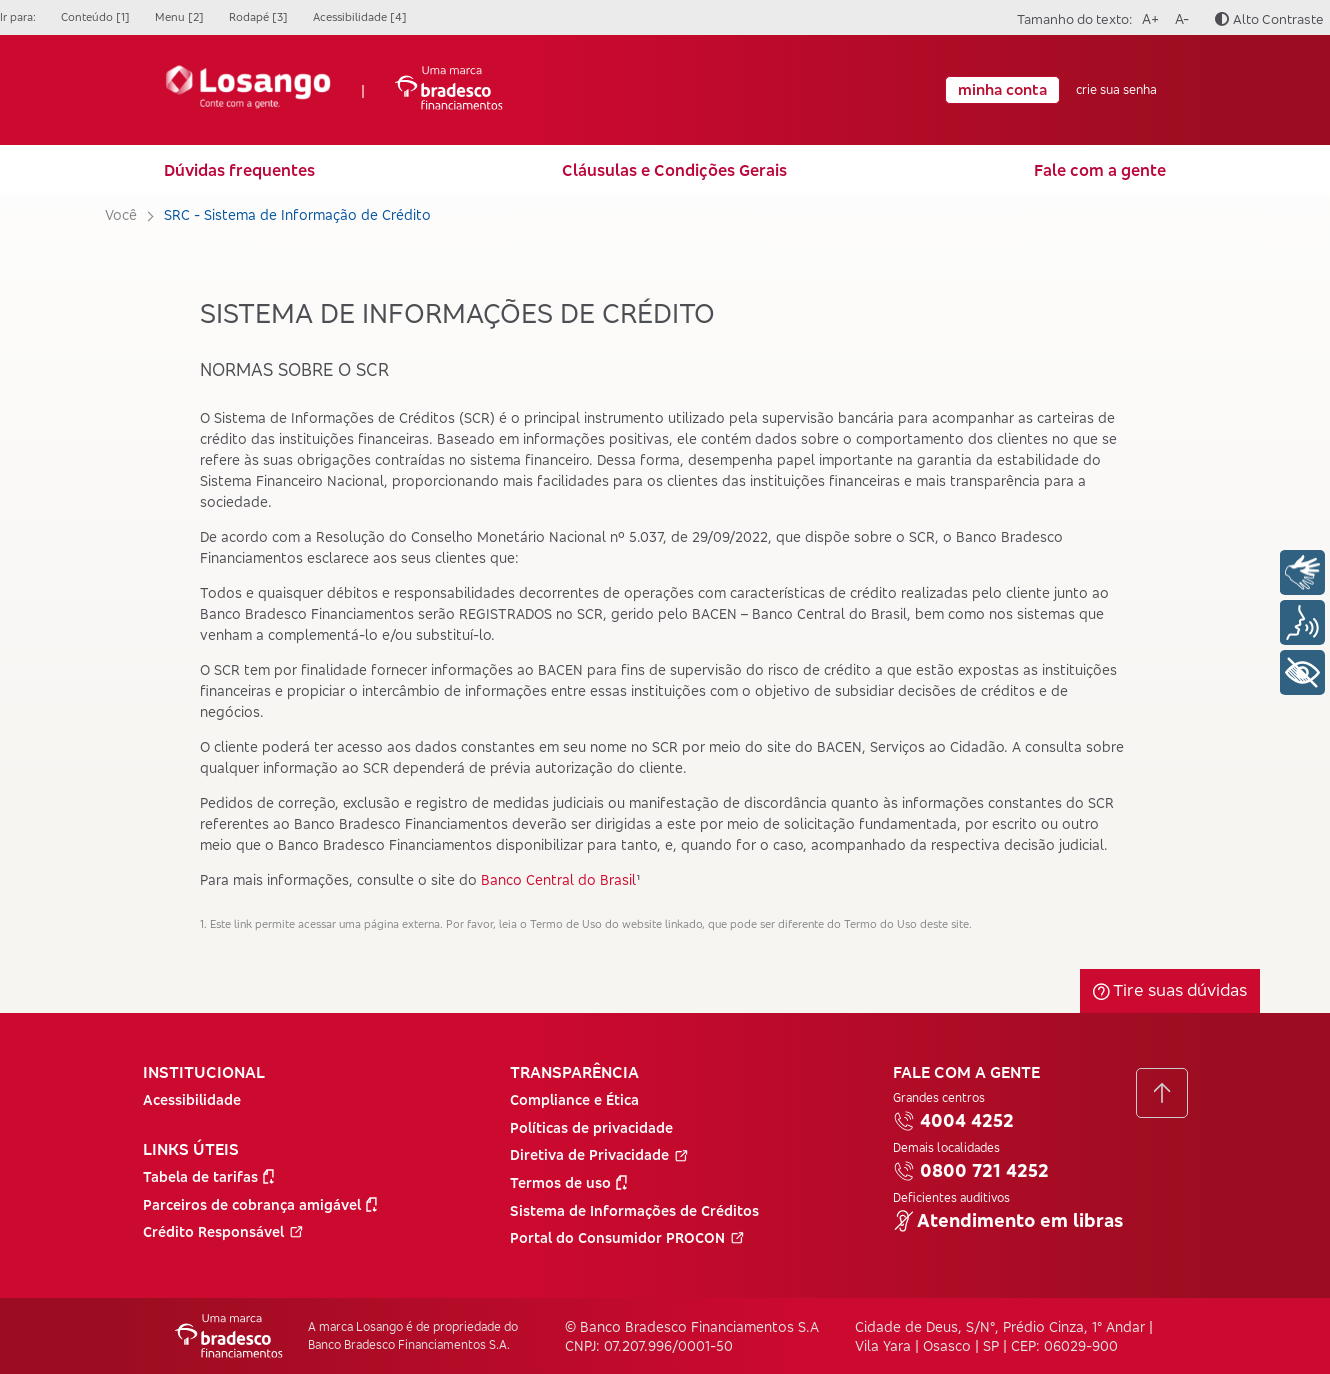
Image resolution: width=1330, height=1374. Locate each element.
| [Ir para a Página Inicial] (334, 90)
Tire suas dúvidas (1170, 989)
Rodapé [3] (258, 17)
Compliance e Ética (574, 1099)
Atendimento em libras (1008, 1221)
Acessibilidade (192, 1099)
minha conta (1002, 89)
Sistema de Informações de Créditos (634, 1210)
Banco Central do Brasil (558, 879)
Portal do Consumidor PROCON (627, 1237)
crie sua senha (1116, 90)
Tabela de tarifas (208, 1176)
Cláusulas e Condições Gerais (674, 170)
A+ (1147, 16)
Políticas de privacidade (591, 1127)
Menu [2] (179, 17)
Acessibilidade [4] (360, 17)
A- (1179, 16)
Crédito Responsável (223, 1231)
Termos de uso (568, 1182)
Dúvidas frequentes (239, 170)
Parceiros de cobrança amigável (260, 1204)
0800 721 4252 (971, 1171)
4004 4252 (953, 1121)
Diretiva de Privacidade (599, 1154)
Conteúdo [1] (95, 17)
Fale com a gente (1100, 170)
